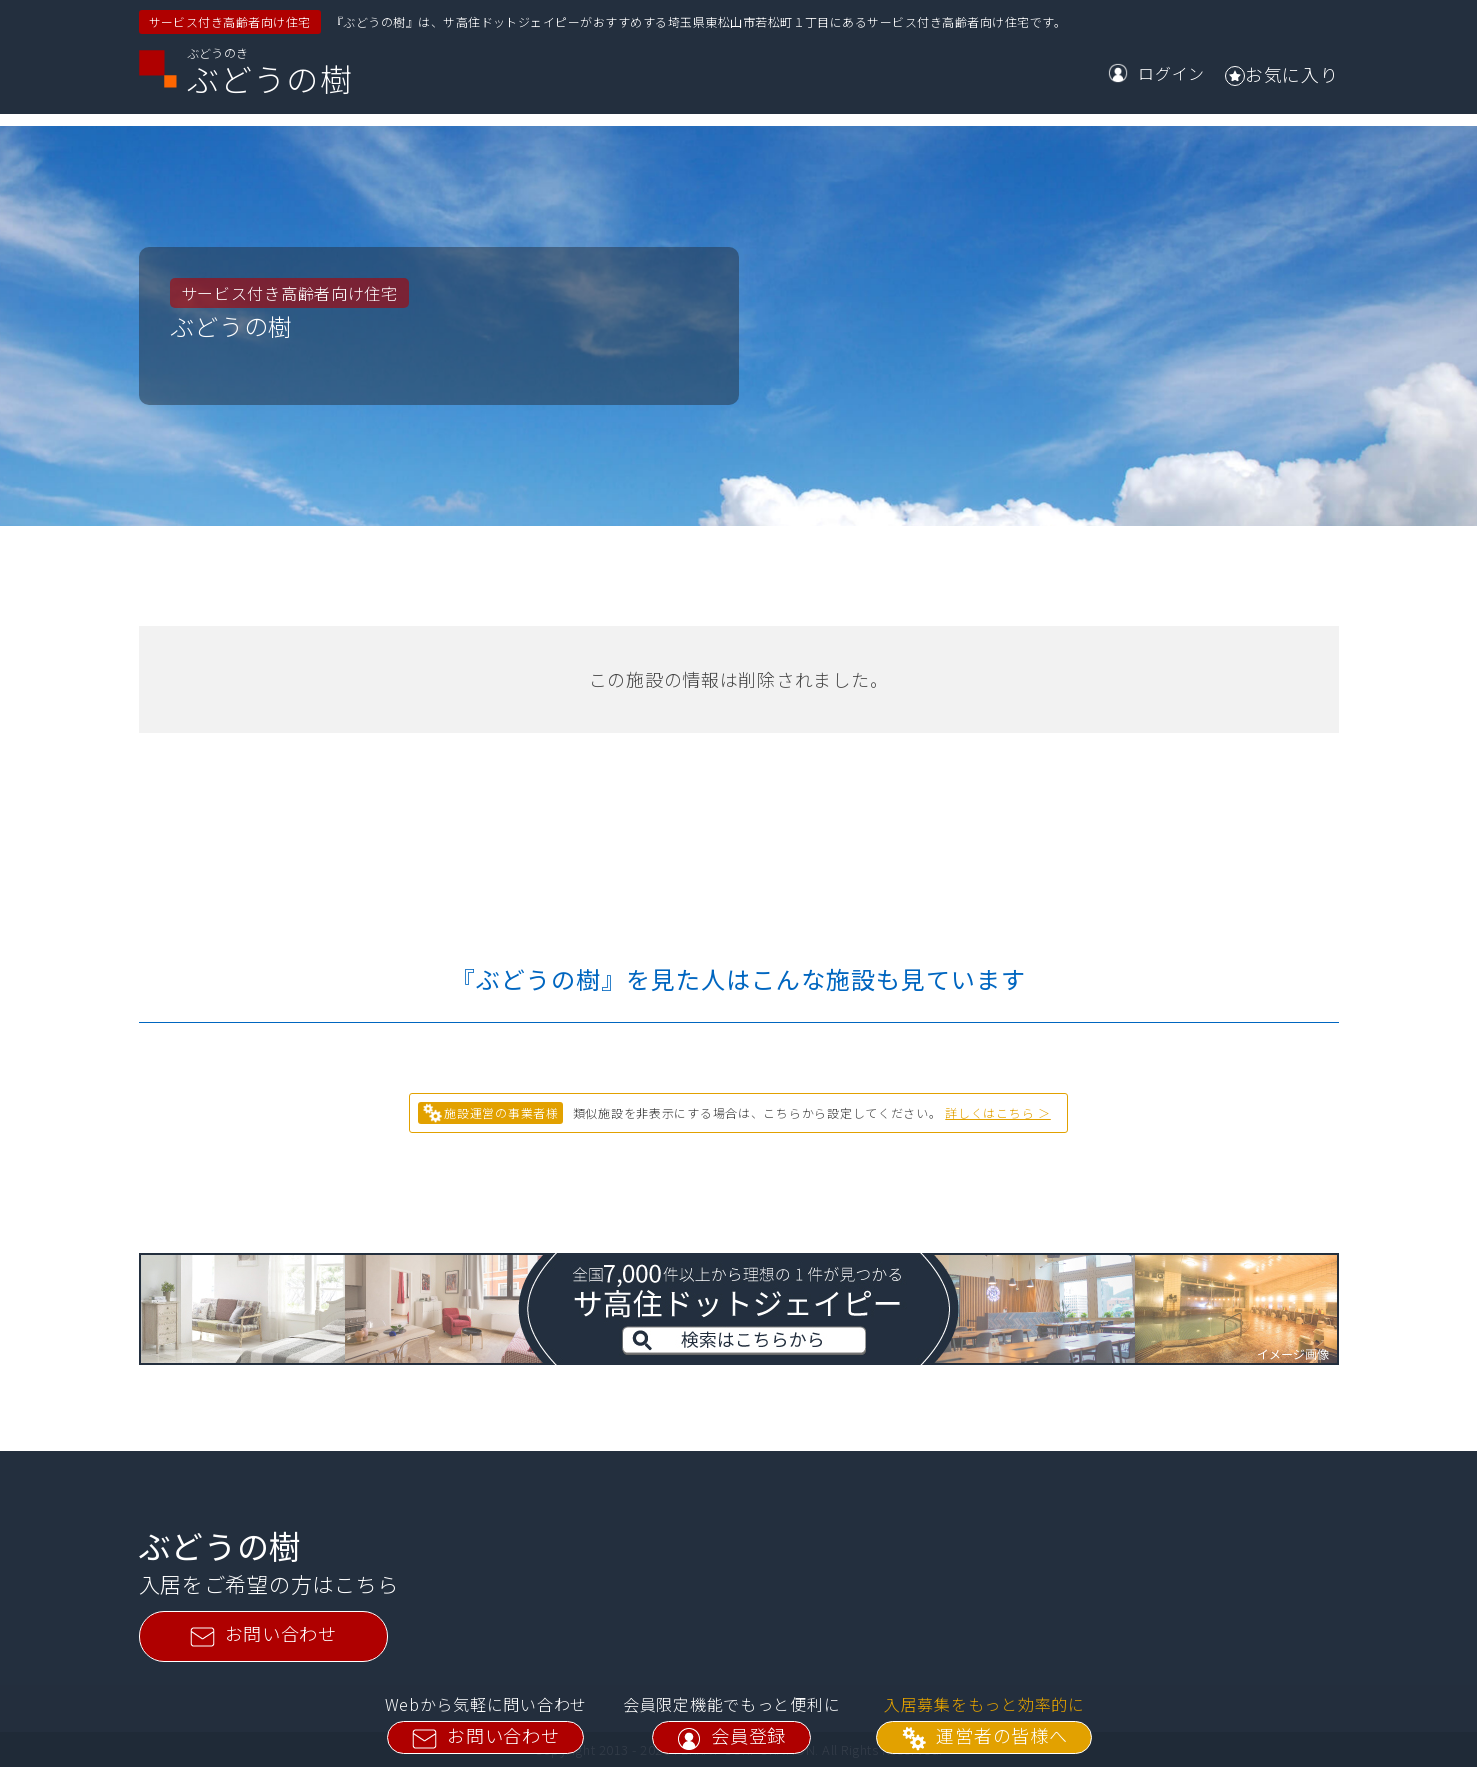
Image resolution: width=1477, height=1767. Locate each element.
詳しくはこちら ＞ (997, 1112)
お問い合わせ (485, 1736)
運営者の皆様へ (984, 1736)
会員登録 (731, 1736)
